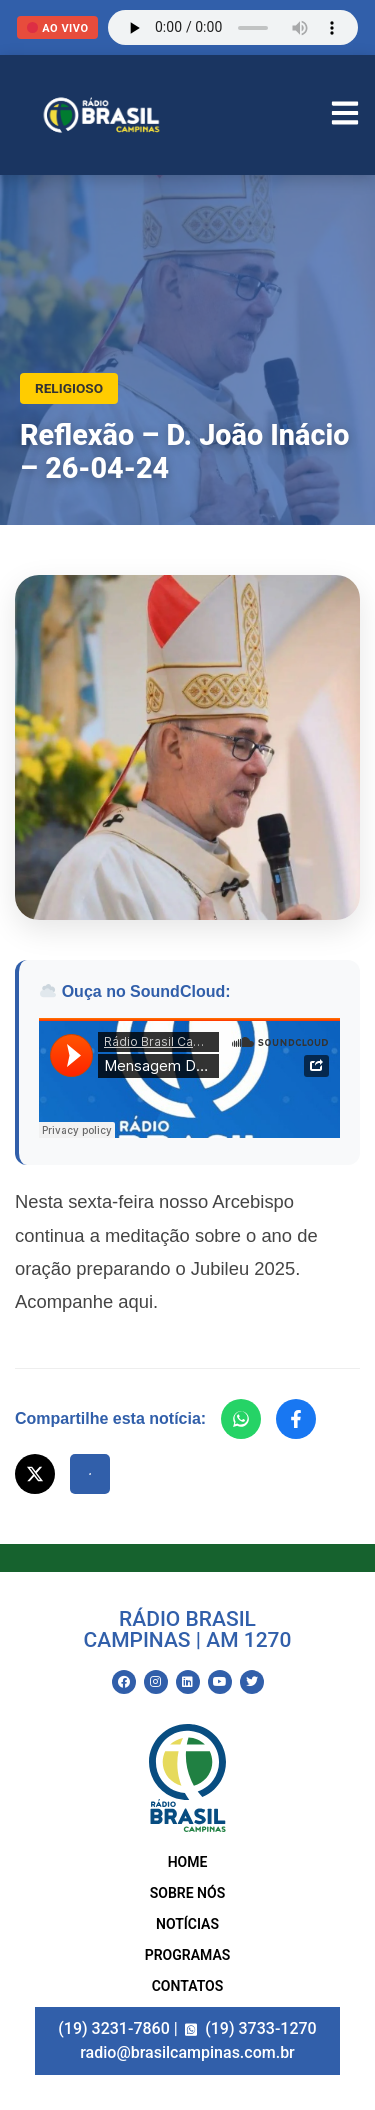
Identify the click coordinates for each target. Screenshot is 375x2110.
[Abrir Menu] (345, 115)
